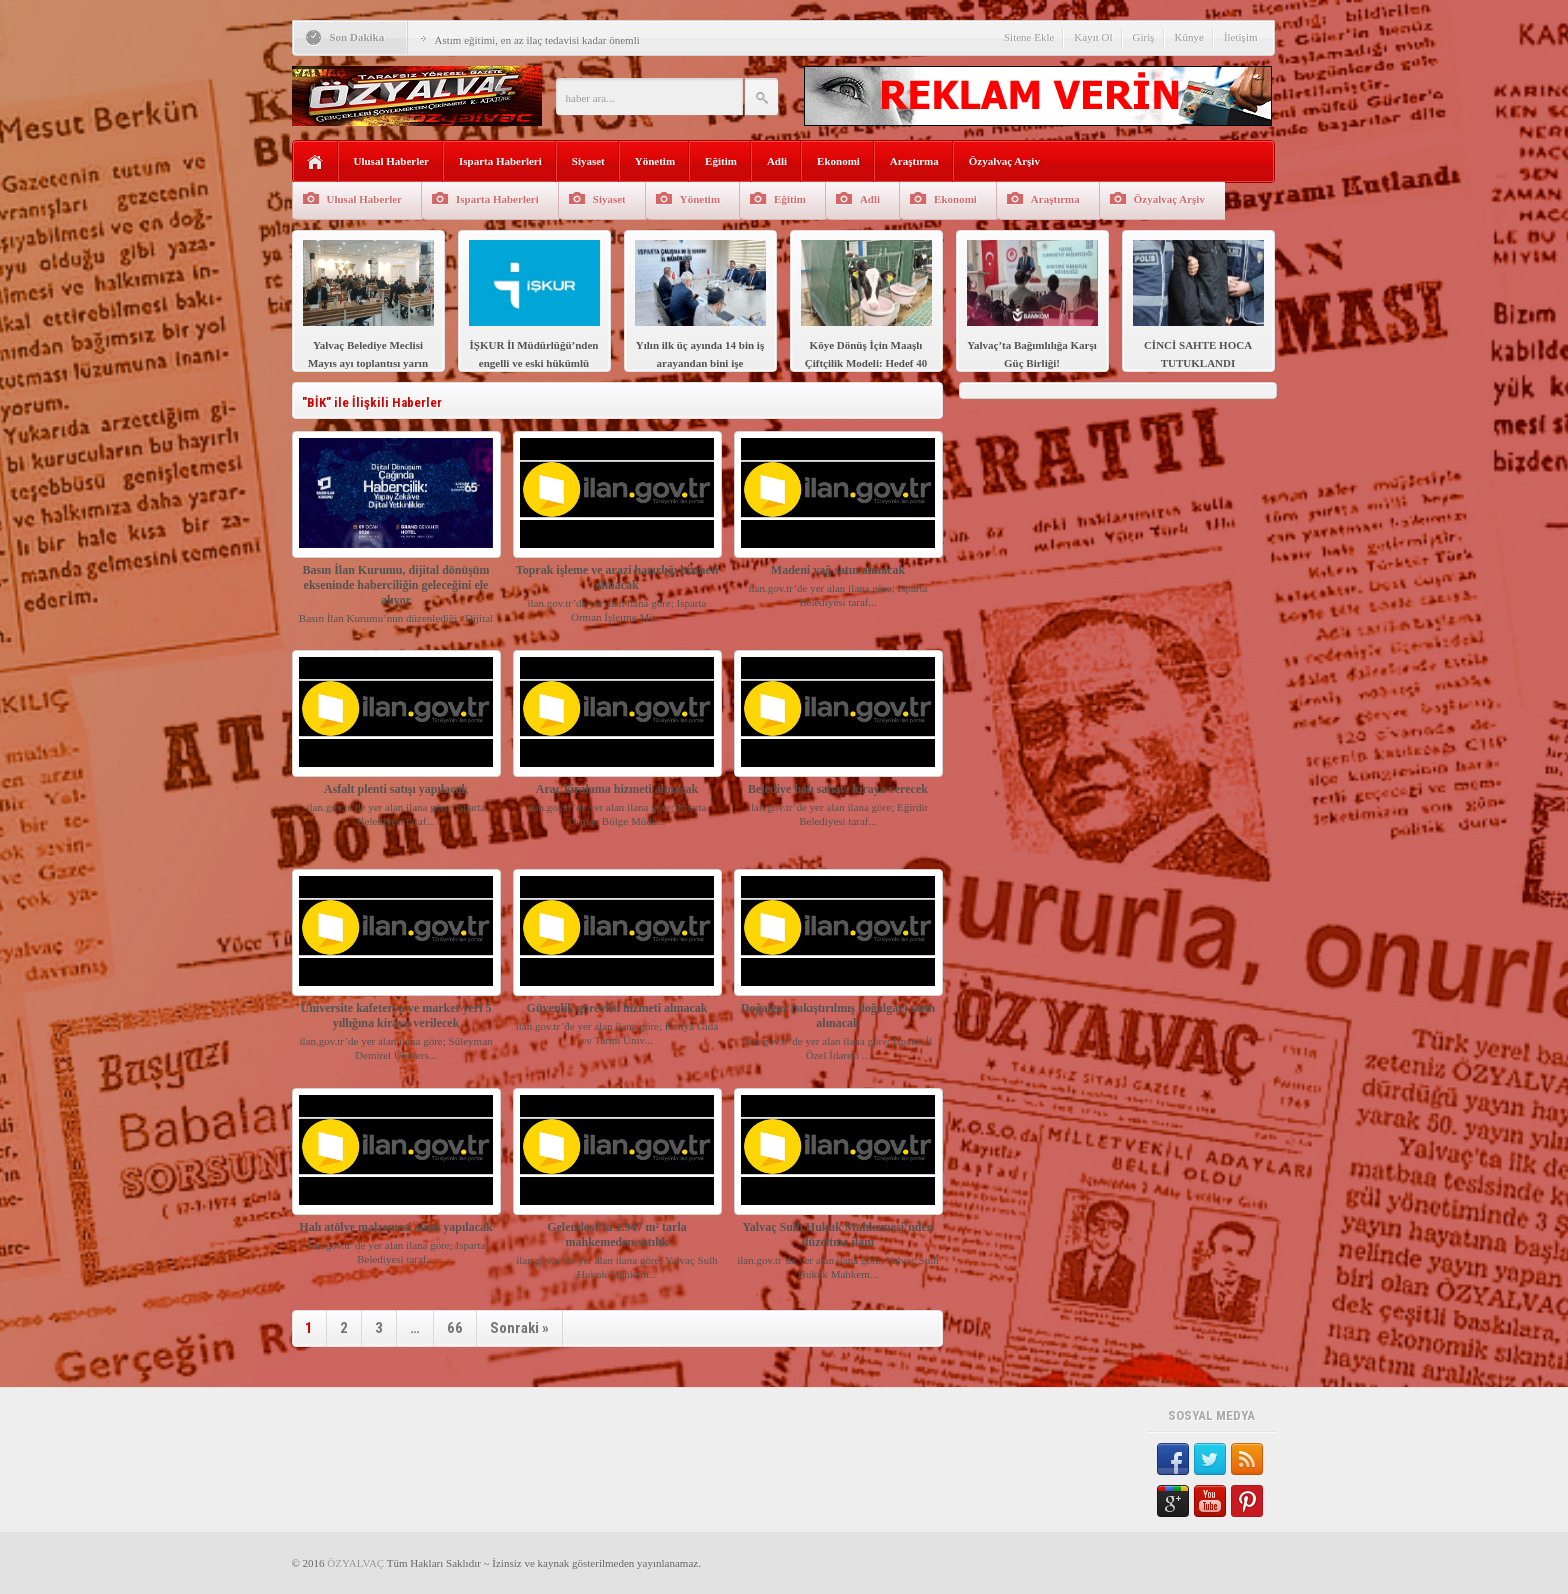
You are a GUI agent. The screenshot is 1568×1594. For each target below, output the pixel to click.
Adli (777, 161)
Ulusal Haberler (391, 161)
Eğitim (721, 161)
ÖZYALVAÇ (355, 1563)
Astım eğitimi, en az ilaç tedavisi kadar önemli (537, 40)
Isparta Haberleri (500, 161)
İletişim (1241, 37)
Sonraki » (519, 1328)
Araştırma (914, 161)
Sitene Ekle (1029, 37)
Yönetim (655, 161)
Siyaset (588, 161)
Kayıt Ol (1093, 37)
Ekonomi (838, 161)
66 (455, 1328)
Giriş (1144, 37)
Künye (1189, 37)
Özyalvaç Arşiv (1004, 161)
